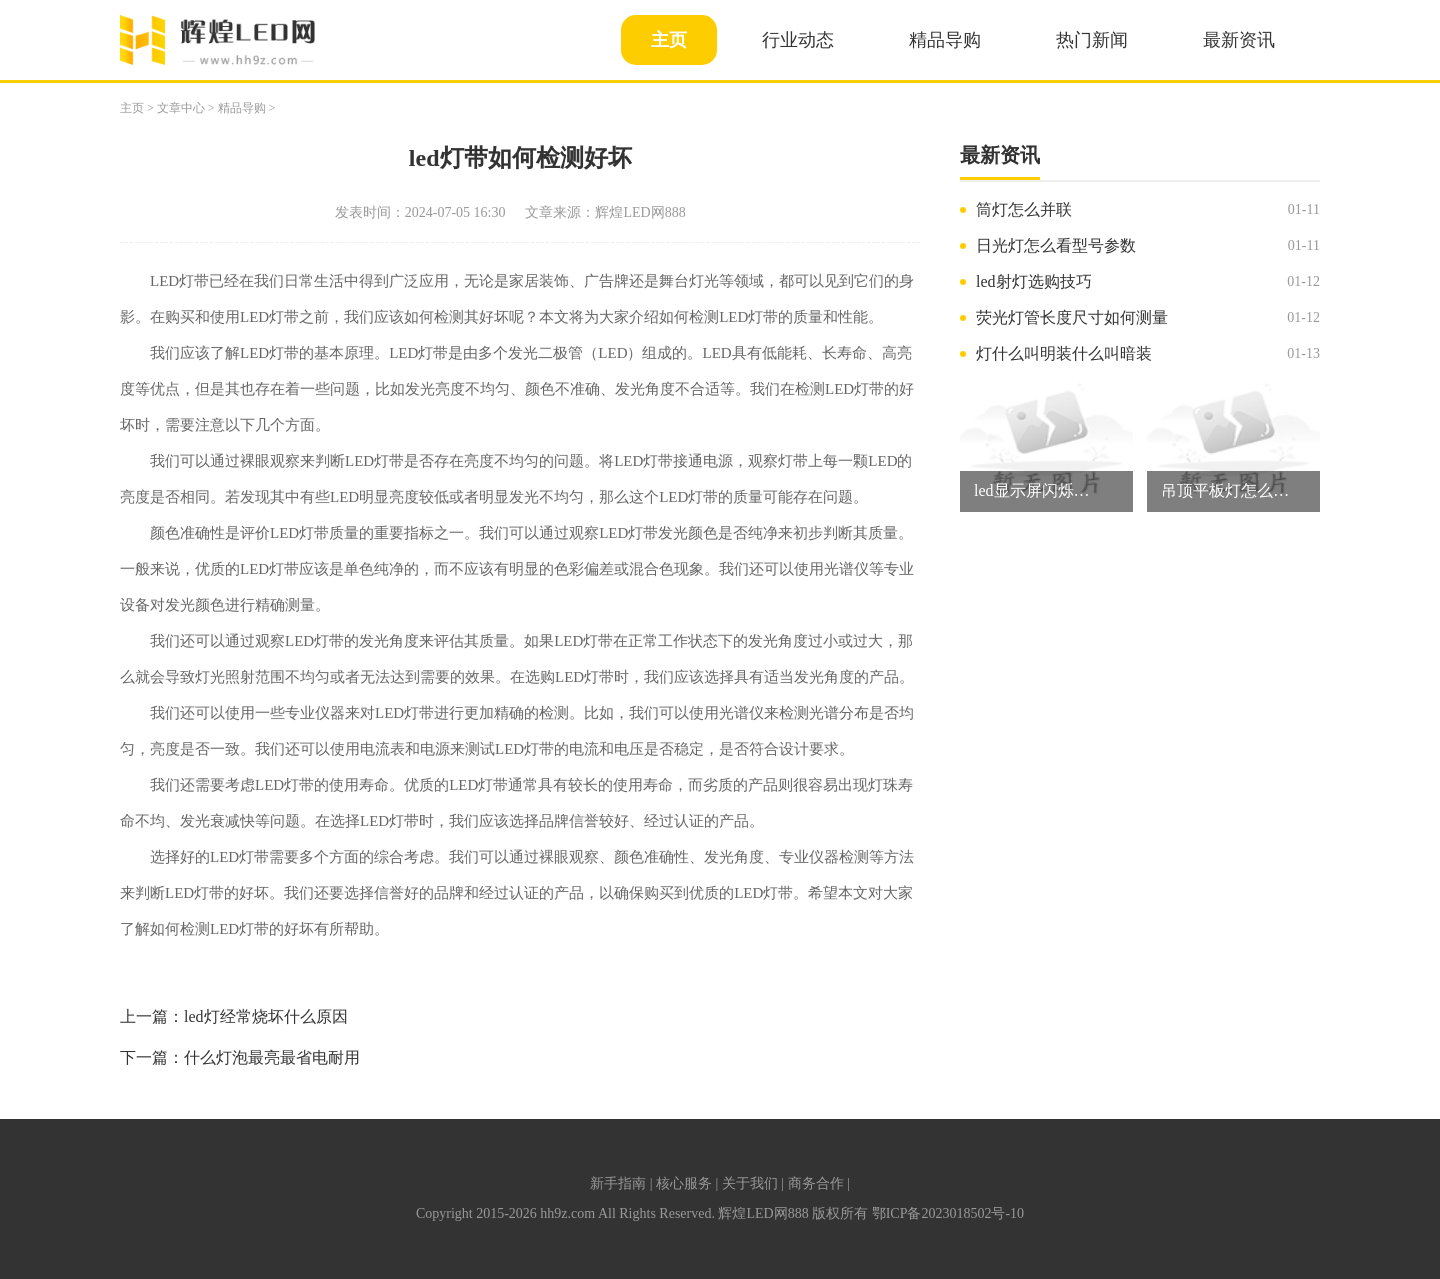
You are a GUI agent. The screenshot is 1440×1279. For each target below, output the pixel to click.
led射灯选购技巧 (1034, 281)
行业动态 (798, 40)
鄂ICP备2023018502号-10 (948, 1213)
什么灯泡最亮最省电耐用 (272, 1057)
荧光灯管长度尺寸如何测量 (1072, 317)
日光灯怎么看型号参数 (1056, 245)
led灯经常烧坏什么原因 (266, 1016)
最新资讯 (1239, 40)
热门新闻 (1092, 40)
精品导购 (945, 40)
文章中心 (181, 108)
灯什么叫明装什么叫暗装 (1064, 353)
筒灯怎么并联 (1024, 209)
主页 (669, 40)
